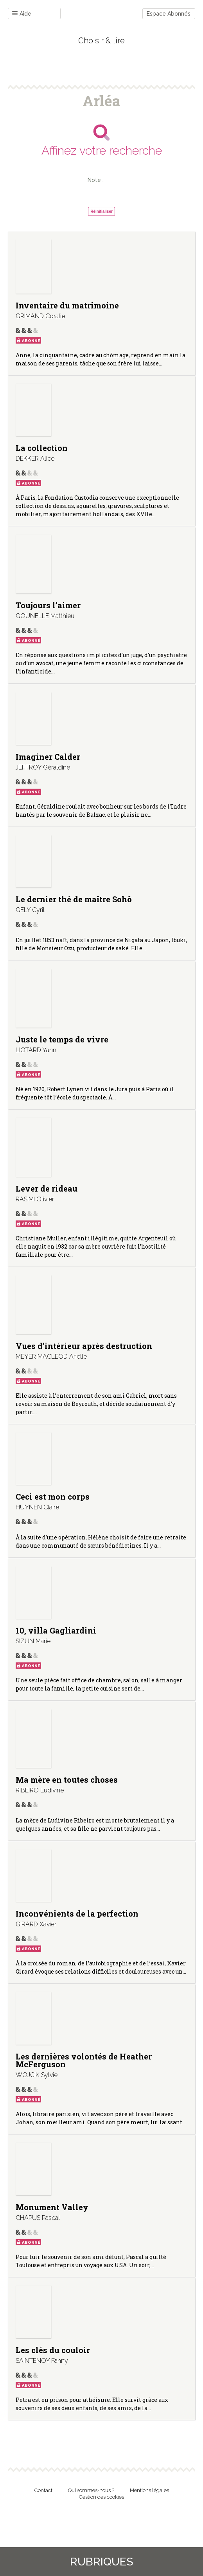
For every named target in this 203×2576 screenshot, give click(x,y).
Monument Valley (52, 2207)
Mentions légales (149, 2490)
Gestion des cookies (101, 2497)
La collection (42, 448)
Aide (21, 14)
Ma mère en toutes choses (67, 1779)
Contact (43, 2490)
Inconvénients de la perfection (77, 1913)
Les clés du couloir (53, 2350)
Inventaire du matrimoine (67, 305)
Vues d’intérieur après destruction (84, 1346)
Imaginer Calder (48, 757)
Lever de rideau (46, 1188)
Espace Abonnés (168, 14)
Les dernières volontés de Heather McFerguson (84, 2060)
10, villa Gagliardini (56, 1630)
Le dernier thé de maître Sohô (74, 899)
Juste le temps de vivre (62, 1039)
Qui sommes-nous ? (91, 2490)
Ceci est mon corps (53, 1496)
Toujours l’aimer (48, 605)
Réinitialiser (101, 211)
